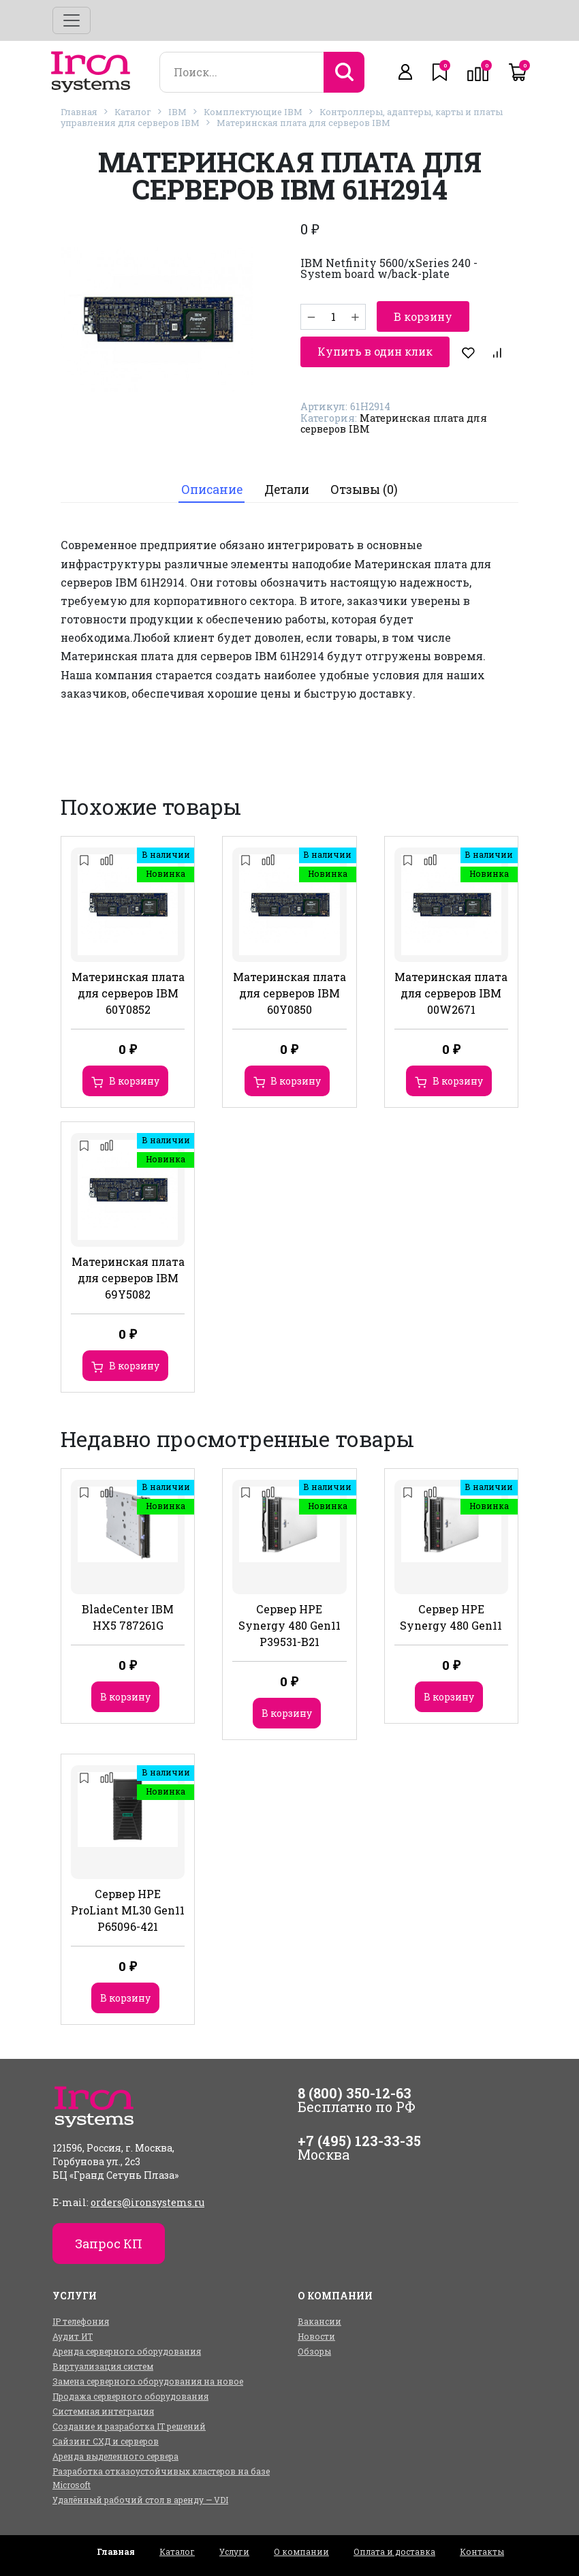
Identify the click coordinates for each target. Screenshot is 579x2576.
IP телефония (80, 2321)
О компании (301, 2551)
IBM (177, 111)
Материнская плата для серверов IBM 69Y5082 (128, 1277)
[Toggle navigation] (71, 20)
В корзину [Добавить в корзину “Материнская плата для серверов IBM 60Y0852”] (134, 1080)
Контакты (482, 2551)
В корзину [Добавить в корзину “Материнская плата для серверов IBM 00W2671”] (458, 1080)
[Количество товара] (333, 317)
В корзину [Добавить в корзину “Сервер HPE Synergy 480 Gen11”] (449, 1696)
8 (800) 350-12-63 (354, 2093)
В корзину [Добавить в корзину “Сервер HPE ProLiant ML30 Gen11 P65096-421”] (125, 1997)
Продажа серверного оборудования (130, 2396)
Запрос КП (108, 2243)
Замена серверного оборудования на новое (147, 2381)
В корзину (423, 316)
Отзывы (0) (364, 489)
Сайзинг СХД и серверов (105, 2441)
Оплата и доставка (394, 2551)
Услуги (234, 2551)
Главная (79, 111)
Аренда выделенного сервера (115, 2456)
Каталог (132, 111)
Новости (316, 2336)
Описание (211, 489)
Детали (286, 489)
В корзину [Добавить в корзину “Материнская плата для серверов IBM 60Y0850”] (295, 1080)
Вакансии (319, 2321)
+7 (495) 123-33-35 (359, 2141)
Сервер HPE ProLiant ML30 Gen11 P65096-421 (128, 1910)
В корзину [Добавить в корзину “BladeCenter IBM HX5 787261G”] (125, 1696)
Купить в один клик (375, 351)
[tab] (211, 490)
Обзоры (314, 2351)
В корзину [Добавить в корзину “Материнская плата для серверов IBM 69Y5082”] (134, 1365)
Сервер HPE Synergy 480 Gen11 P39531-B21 (289, 1625)
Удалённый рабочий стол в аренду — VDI (140, 2499)
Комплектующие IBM (253, 111)
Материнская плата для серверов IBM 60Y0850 (289, 993)
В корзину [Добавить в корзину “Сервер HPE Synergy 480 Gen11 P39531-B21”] (287, 1713)
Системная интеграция (103, 2411)
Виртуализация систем (102, 2366)
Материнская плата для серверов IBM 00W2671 (450, 993)
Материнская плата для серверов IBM (303, 122)
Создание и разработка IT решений (129, 2426)
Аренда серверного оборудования (126, 2351)
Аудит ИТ (72, 2336)
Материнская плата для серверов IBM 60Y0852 (128, 993)
